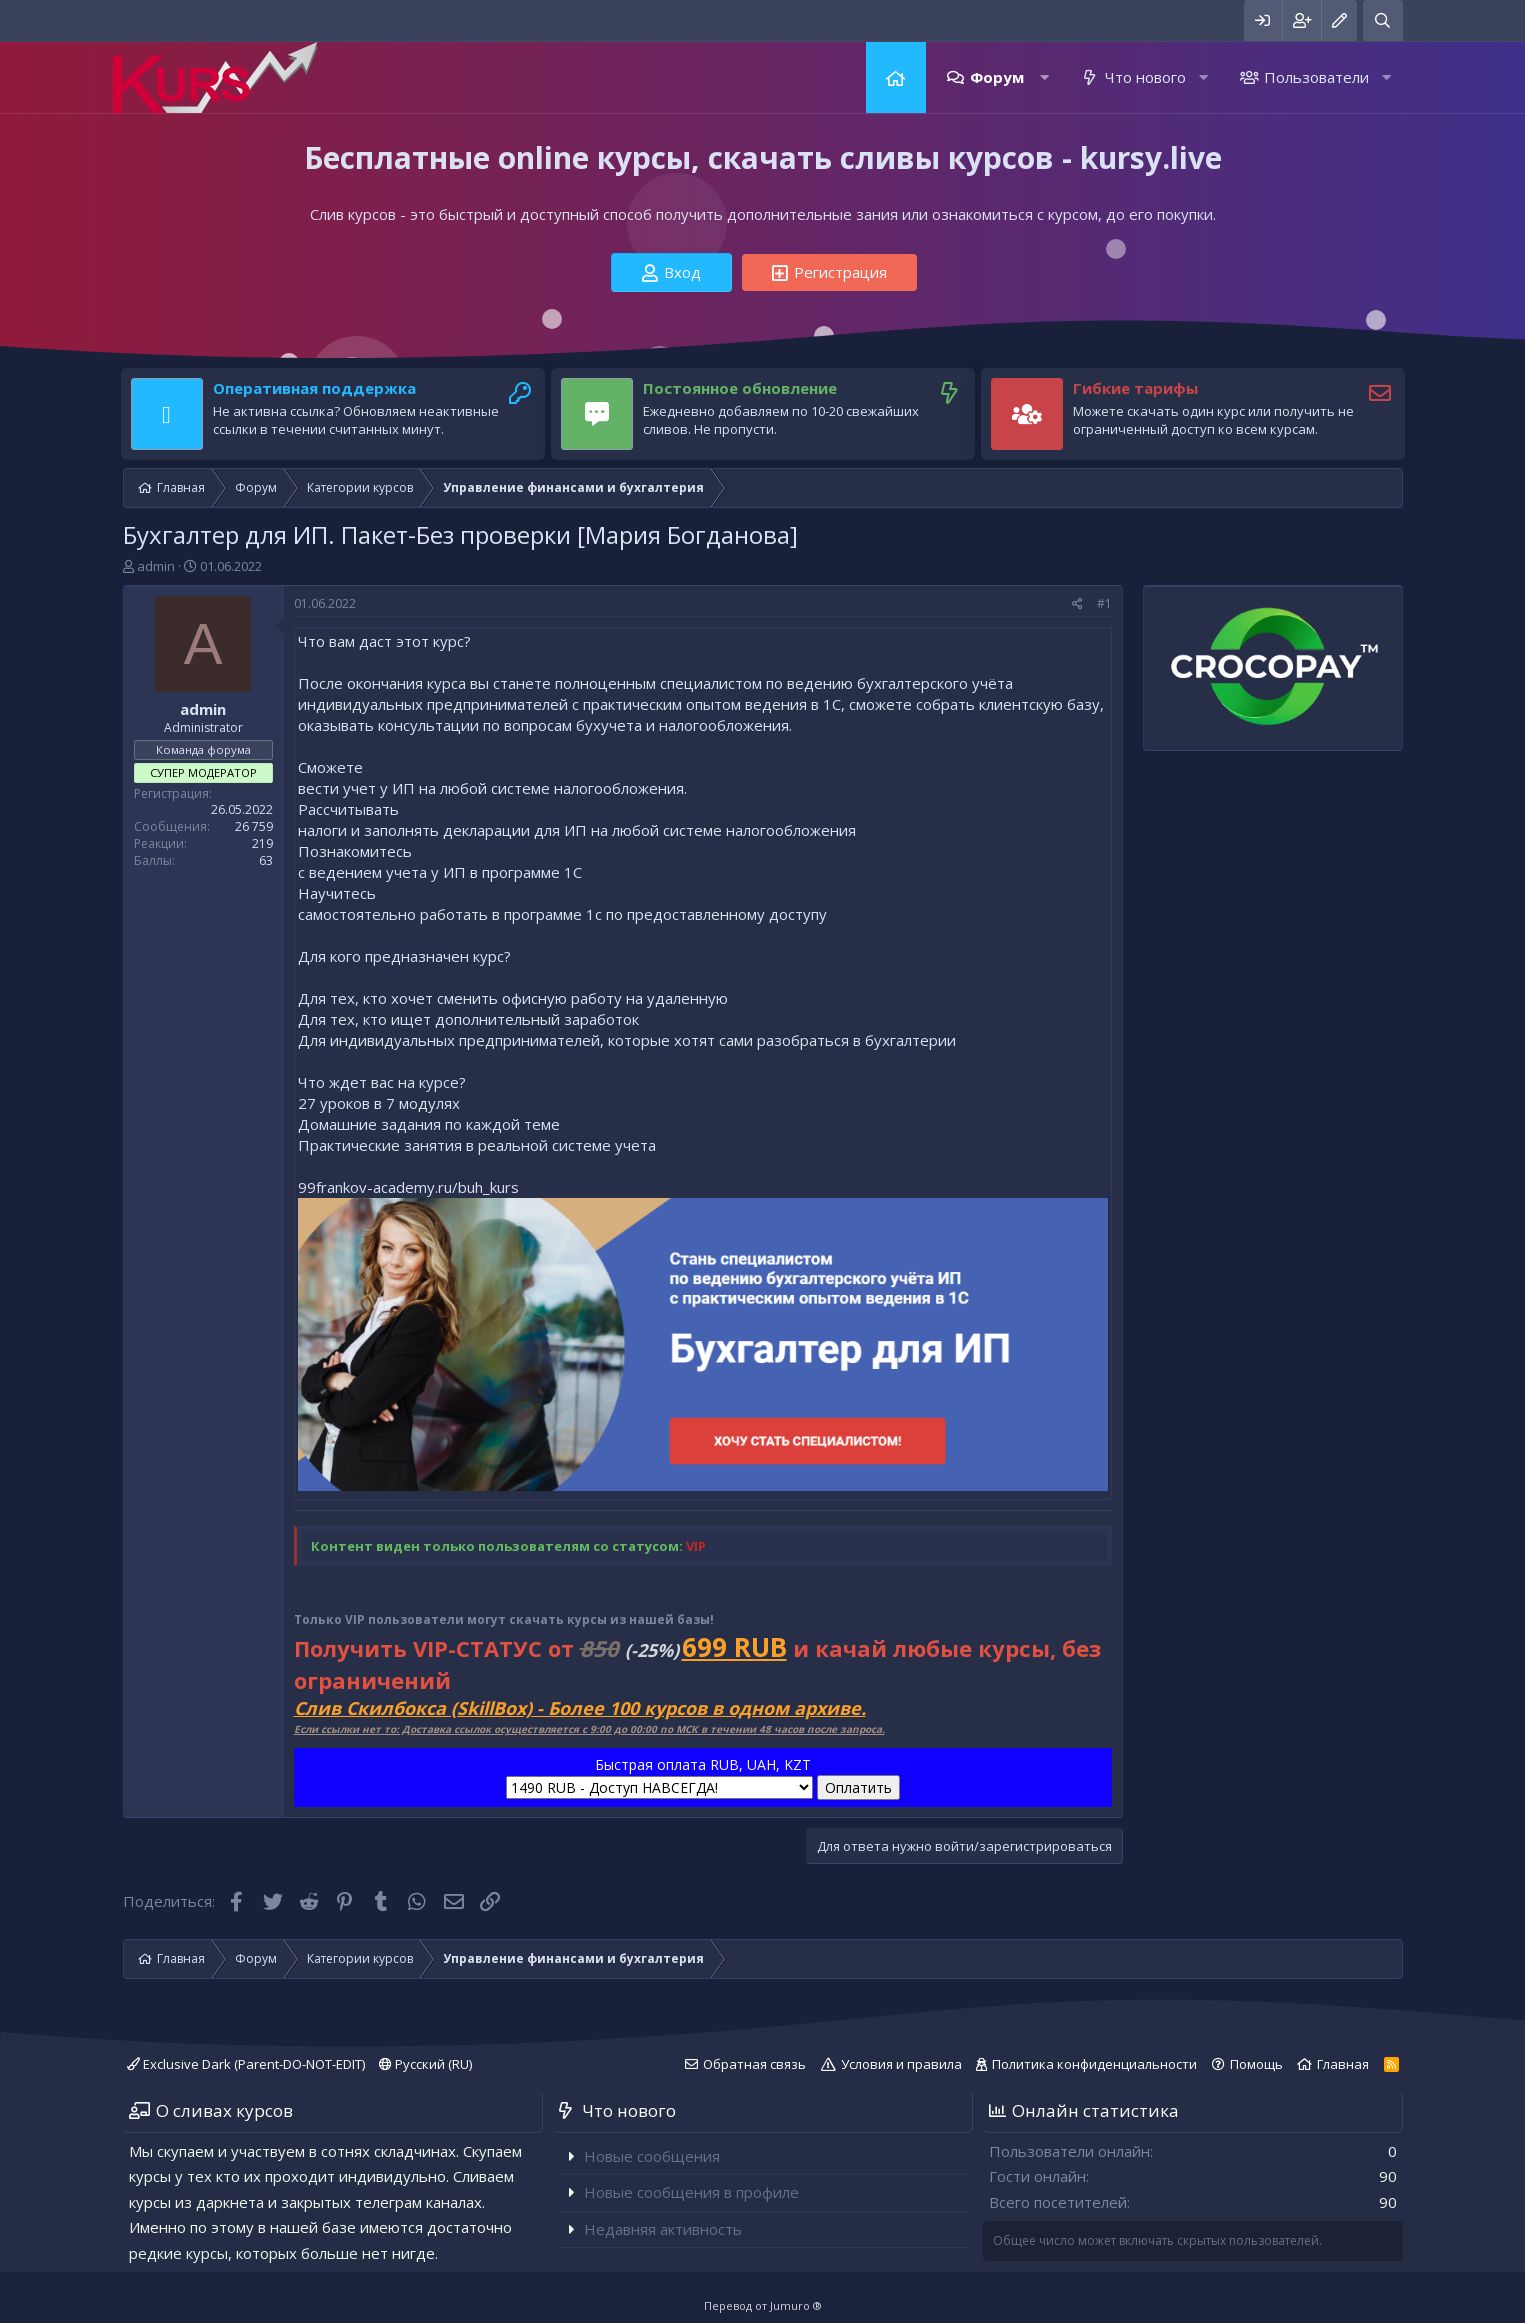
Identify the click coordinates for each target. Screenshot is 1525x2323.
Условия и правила (901, 2064)
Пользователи (1316, 77)
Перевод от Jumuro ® (763, 2305)
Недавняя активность (663, 2229)
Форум (997, 77)
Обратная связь (754, 2064)
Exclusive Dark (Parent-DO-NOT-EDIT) (246, 2064)
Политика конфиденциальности (1094, 2064)
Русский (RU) (425, 2064)
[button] (1044, 77)
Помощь (1256, 2064)
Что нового (1145, 77)
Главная (896, 77)
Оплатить (858, 1787)
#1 (1104, 603)
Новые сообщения (652, 2156)
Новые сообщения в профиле (691, 2192)
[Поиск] (1382, 20)
